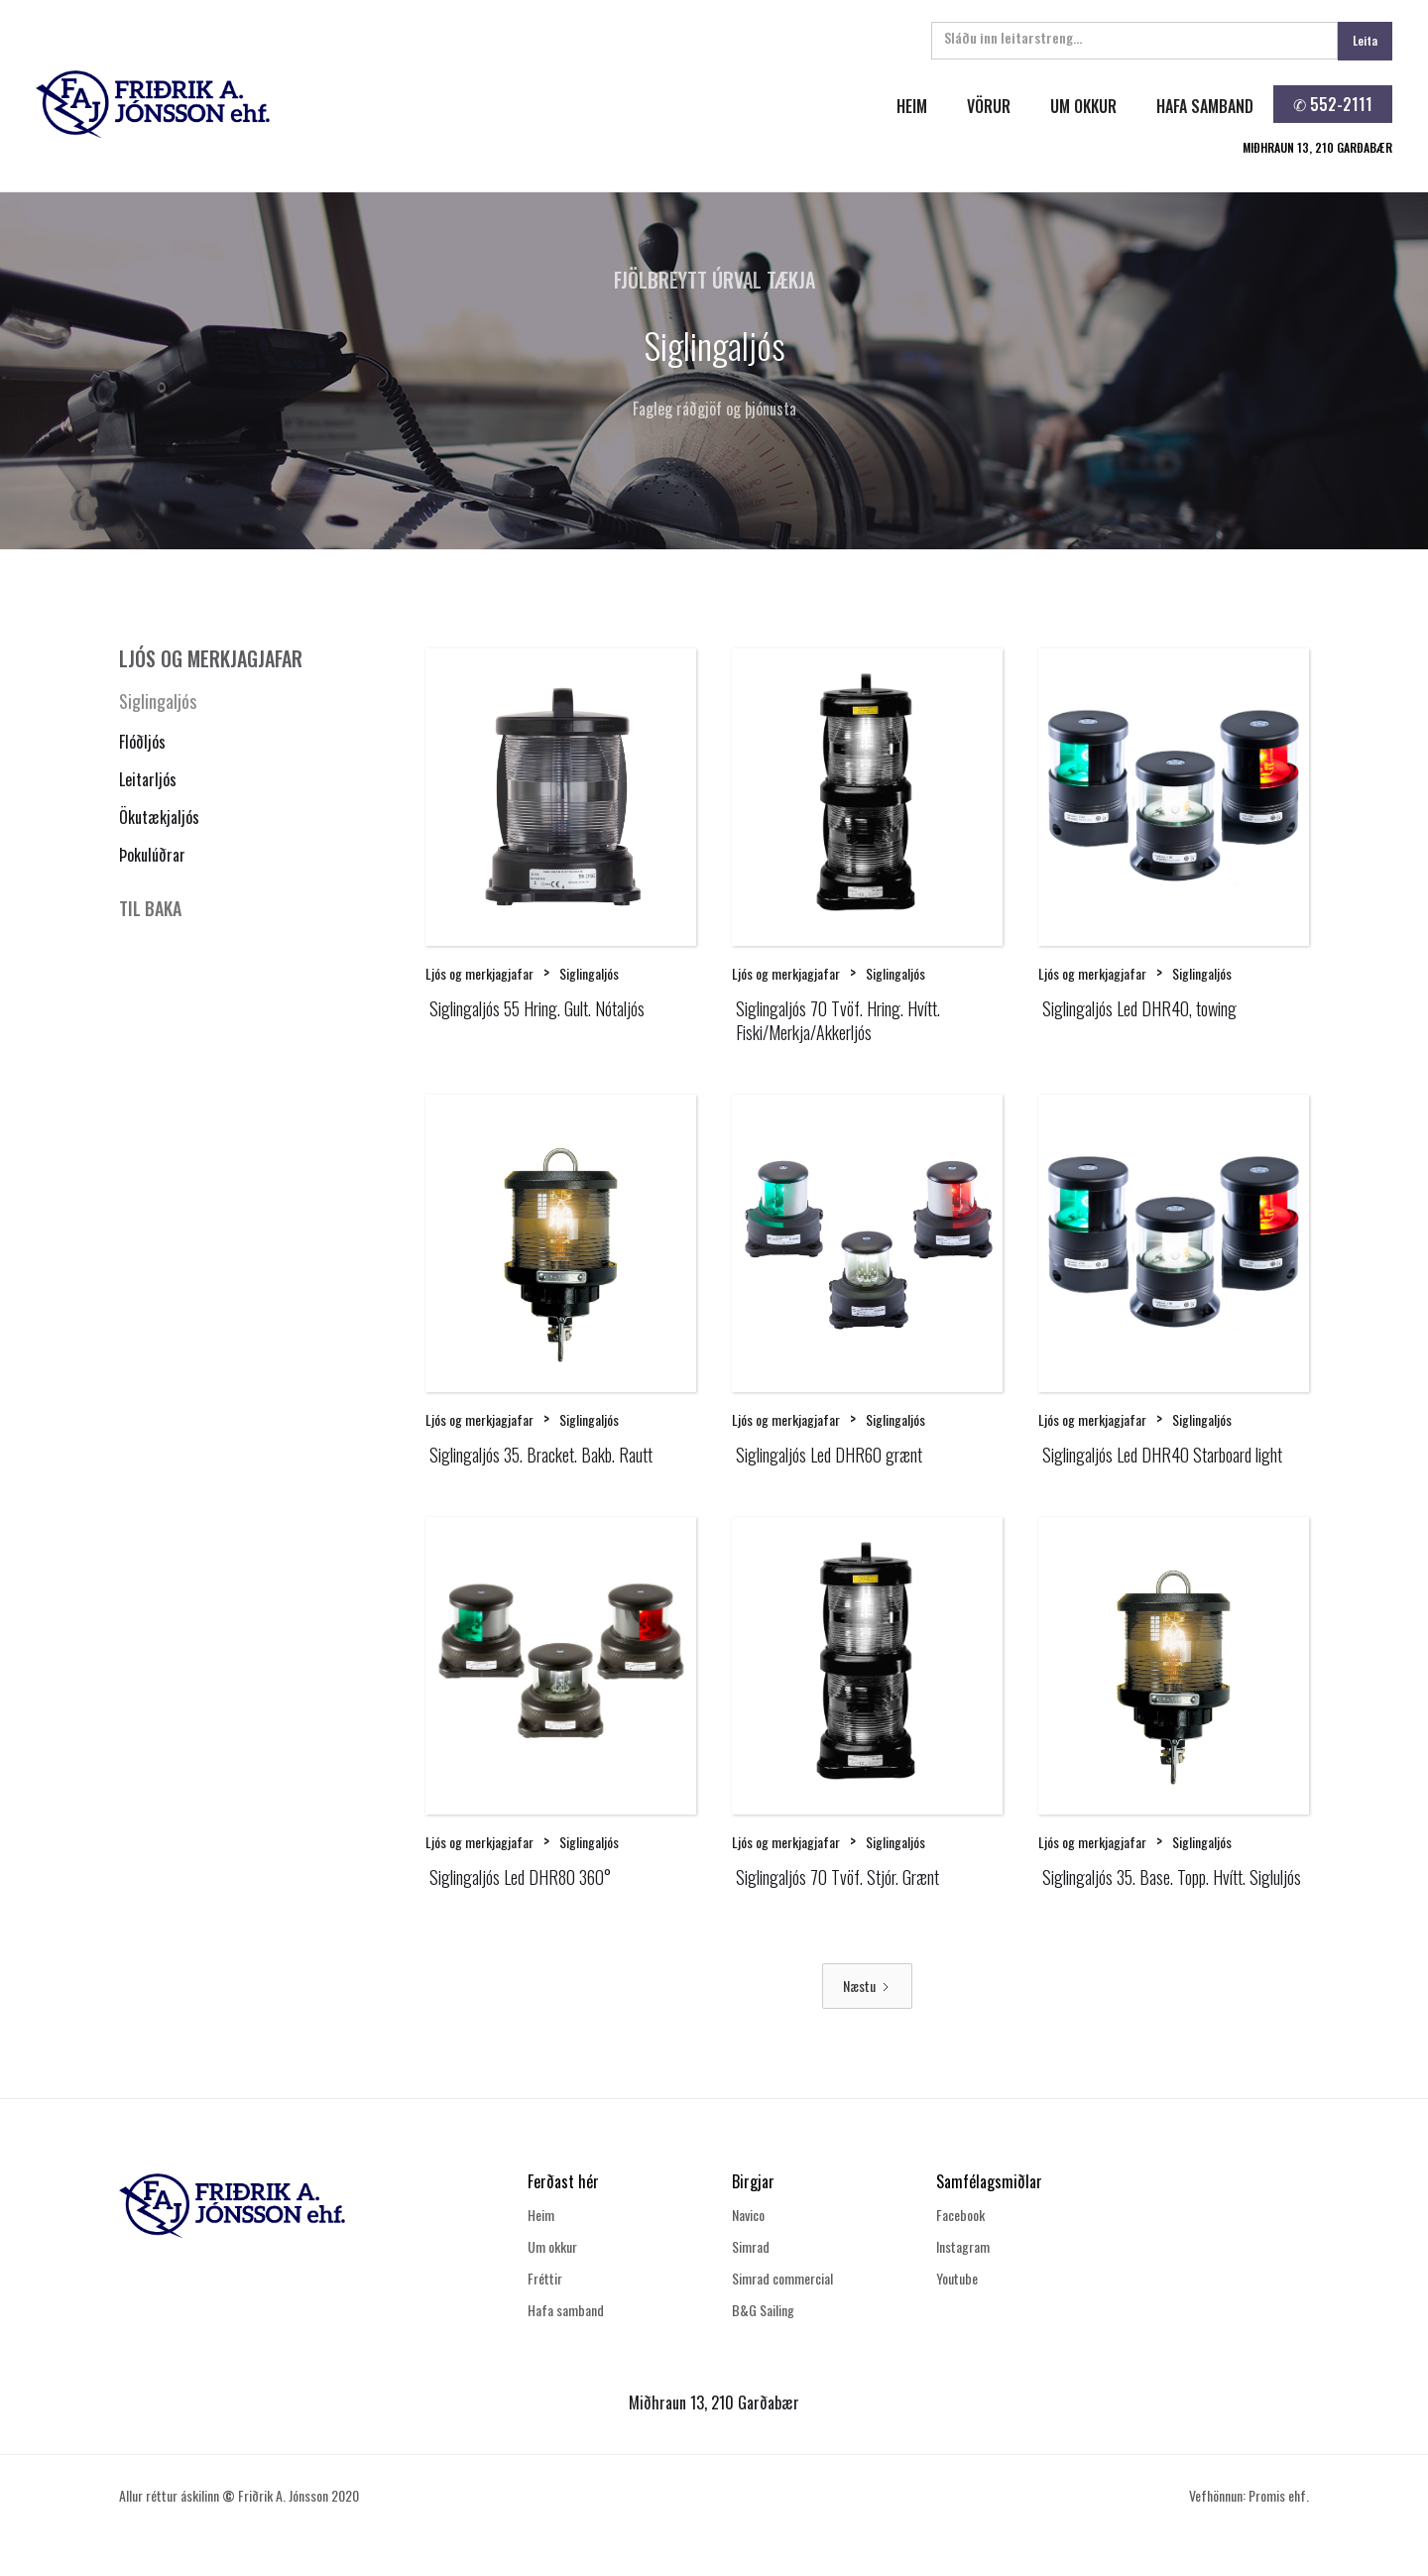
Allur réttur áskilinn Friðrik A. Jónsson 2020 (239, 2495)
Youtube (957, 2278)
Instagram (963, 2246)
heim (911, 106)
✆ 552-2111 (1332, 104)
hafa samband (1204, 106)
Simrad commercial (782, 2278)
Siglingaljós (157, 701)
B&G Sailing (763, 2309)
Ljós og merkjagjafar (479, 973)
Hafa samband (566, 2309)
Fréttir (545, 2278)
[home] (370, 104)
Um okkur (552, 2246)
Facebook (960, 2214)
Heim (541, 2214)
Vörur (989, 106)
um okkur (1083, 106)
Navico (748, 2214)
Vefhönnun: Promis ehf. (1249, 2495)
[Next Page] (867, 1986)
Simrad (751, 2246)
